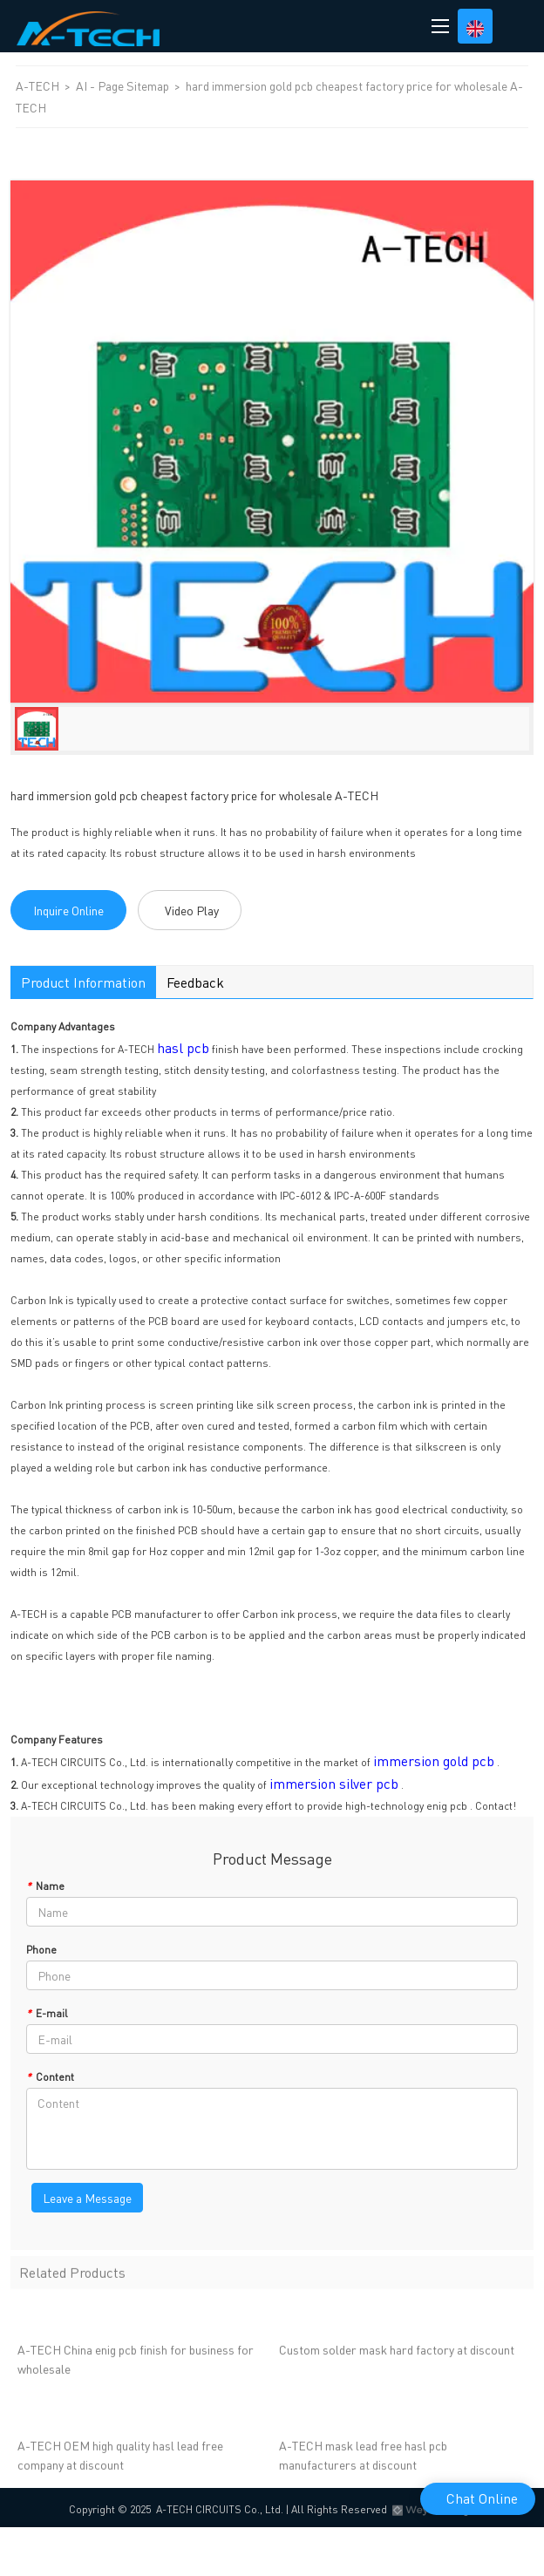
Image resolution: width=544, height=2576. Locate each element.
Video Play (192, 910)
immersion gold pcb (433, 1760)
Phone (41, 1949)
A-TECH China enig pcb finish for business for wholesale (135, 2362)
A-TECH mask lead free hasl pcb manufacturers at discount (363, 2458)
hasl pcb (183, 1047)
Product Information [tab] (83, 982)
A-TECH (39, 85)
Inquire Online (68, 910)
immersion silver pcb (333, 1783)
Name (45, 1886)
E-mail (47, 2013)
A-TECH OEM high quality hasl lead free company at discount (120, 2458)
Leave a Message (87, 2198)
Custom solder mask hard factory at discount (396, 2353)
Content (50, 2076)
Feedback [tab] (195, 982)
